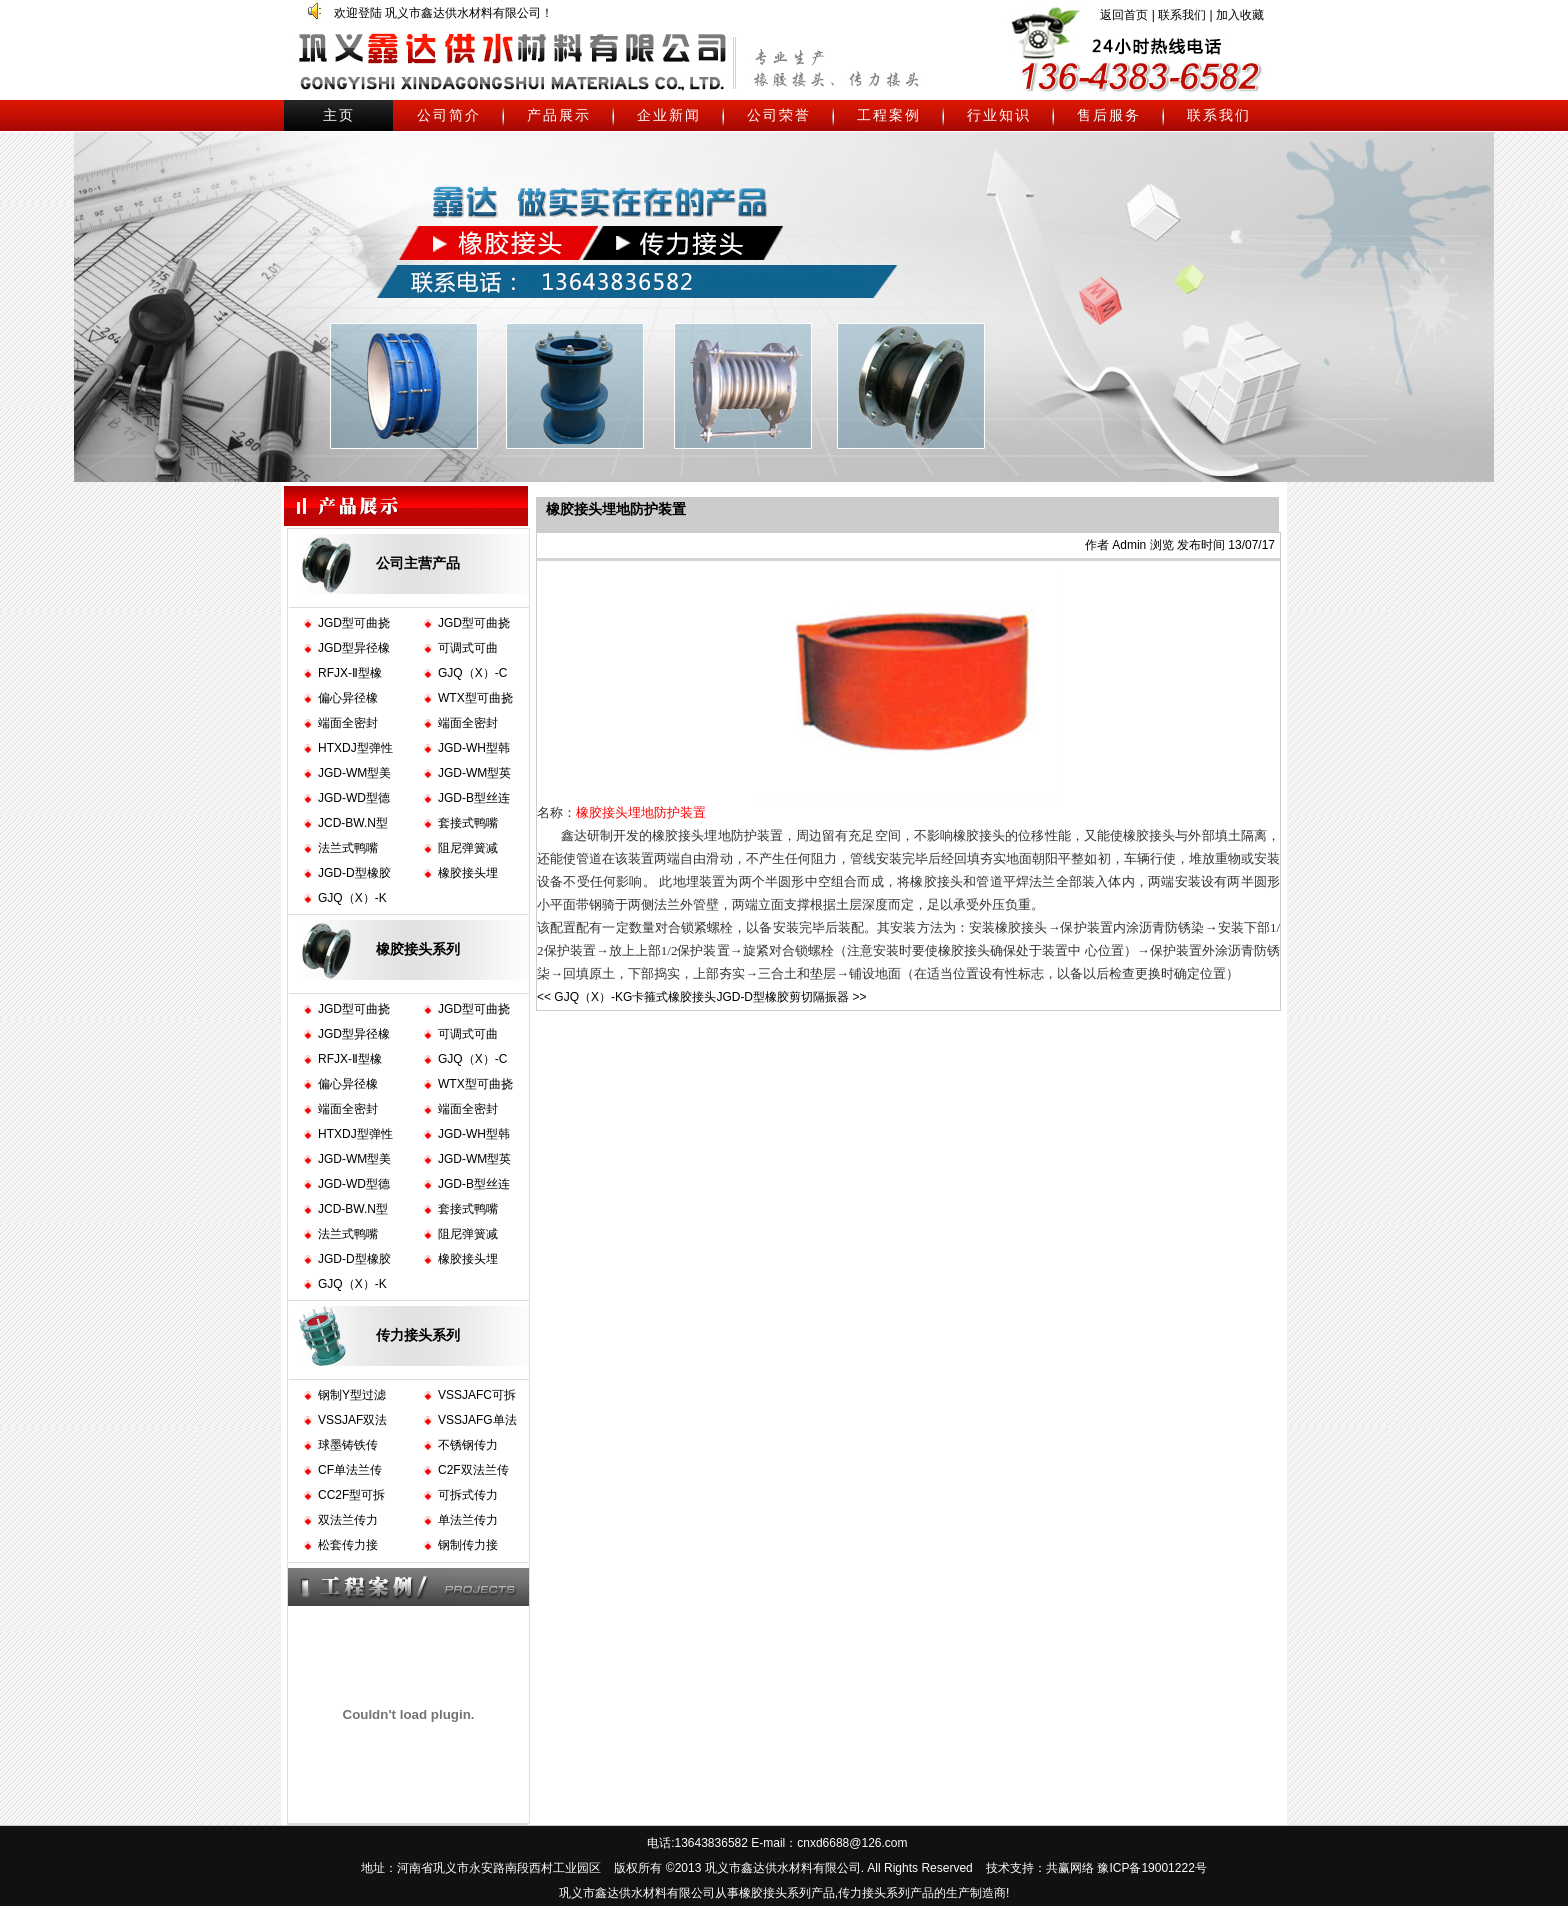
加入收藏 (1240, 15)
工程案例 (889, 115)
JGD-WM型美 (354, 773)
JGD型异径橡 (354, 648)
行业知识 (999, 115)
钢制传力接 (468, 1545)
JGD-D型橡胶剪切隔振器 (782, 997)
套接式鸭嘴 (468, 823)
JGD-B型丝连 (474, 798)
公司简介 (449, 115)
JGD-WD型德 (354, 798)
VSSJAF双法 (352, 1420)
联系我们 (1182, 15)
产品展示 (559, 115)
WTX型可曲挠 (475, 698)
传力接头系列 (418, 1335)
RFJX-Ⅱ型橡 (350, 673)
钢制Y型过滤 (352, 1395)
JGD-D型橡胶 (354, 873)
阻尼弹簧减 (468, 848)
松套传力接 (348, 1545)
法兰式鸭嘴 (348, 848)
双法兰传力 (348, 1520)
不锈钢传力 (468, 1445)
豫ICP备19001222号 (1151, 1868)
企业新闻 (669, 115)
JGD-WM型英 (474, 773)
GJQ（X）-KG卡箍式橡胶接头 (635, 997)
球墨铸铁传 (348, 1445)
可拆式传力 (468, 1495)
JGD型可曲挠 (354, 623)
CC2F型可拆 (351, 1495)
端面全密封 (348, 723)
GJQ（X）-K (352, 898)
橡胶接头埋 (468, 873)
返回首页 (1124, 15)
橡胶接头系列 (418, 949)
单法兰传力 (468, 1520)
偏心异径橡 (348, 698)
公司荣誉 (779, 115)
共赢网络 (1070, 1868)
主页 (339, 115)
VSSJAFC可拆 (477, 1395)
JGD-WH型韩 (474, 748)
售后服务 (1109, 115)
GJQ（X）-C (472, 673)
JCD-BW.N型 (353, 823)
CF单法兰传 (350, 1470)
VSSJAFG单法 (477, 1420)
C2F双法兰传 (473, 1470)
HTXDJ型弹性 (355, 748)
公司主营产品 (418, 563)
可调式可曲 (468, 648)
